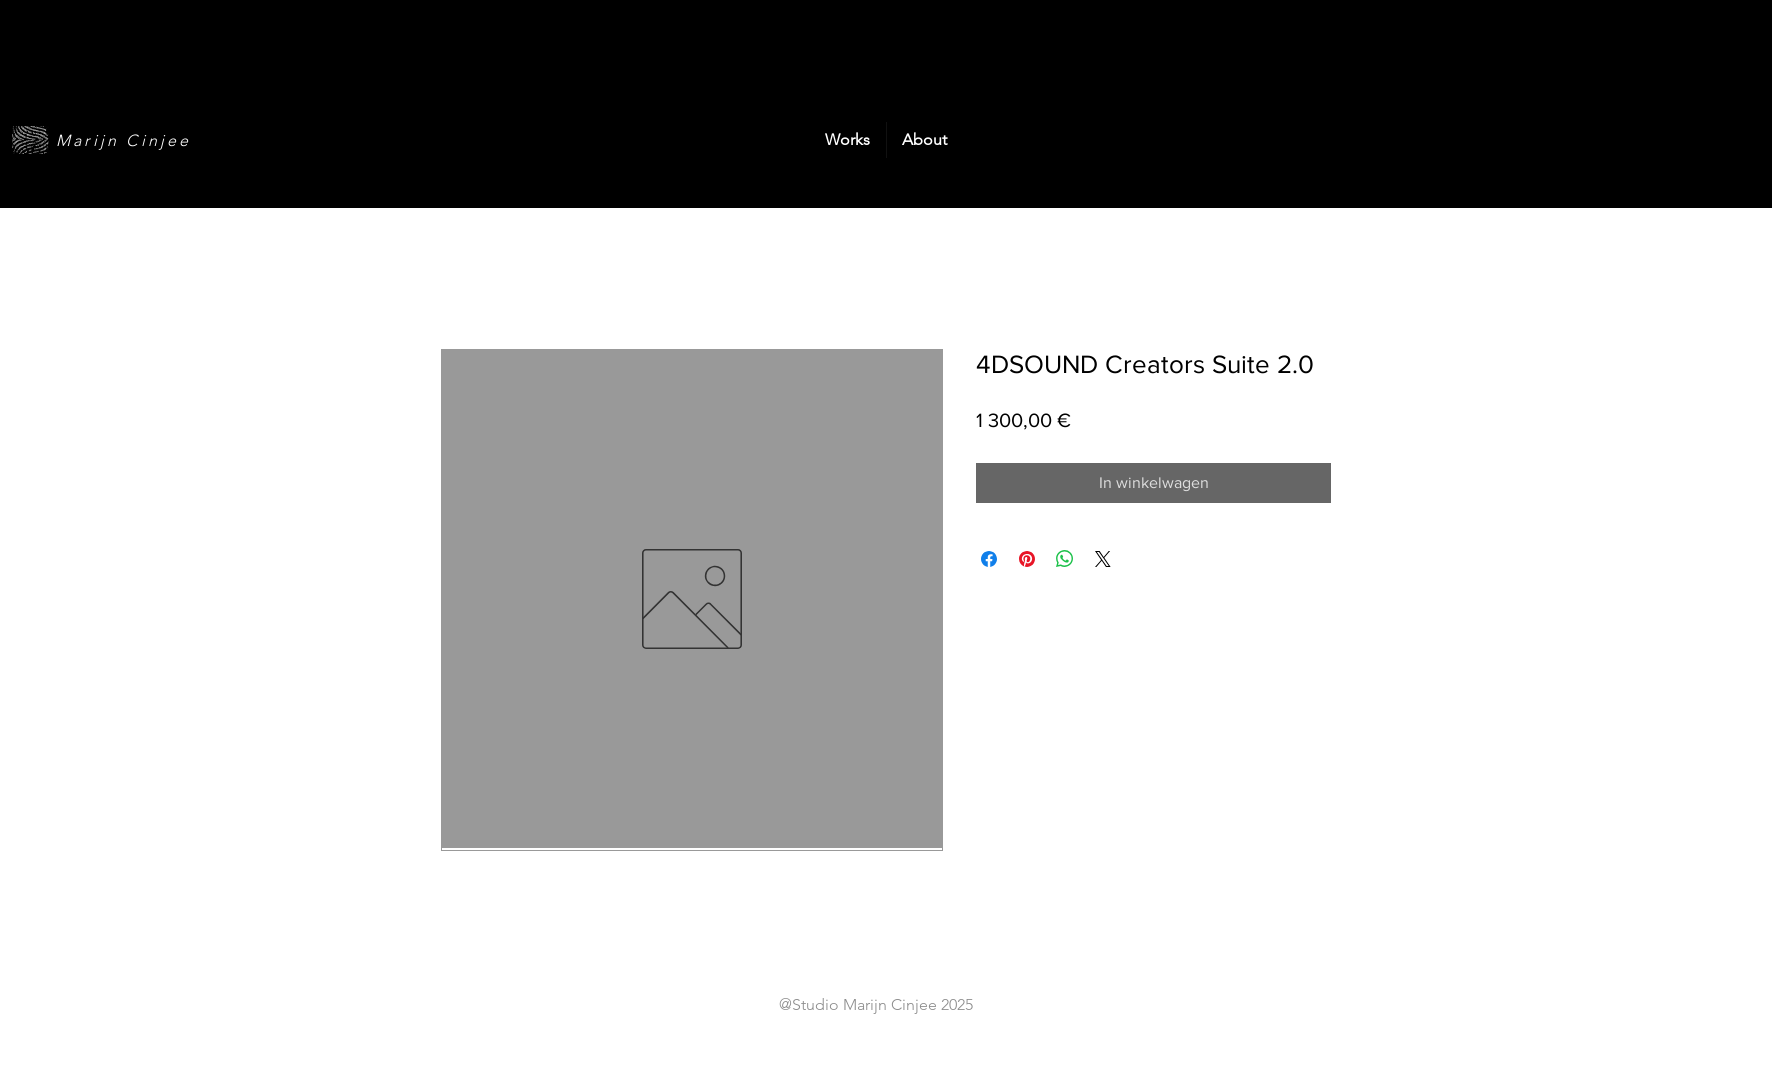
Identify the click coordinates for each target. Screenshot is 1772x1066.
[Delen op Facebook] (989, 559)
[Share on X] (1103, 559)
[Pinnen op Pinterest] (1027, 559)
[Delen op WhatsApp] (1065, 559)
